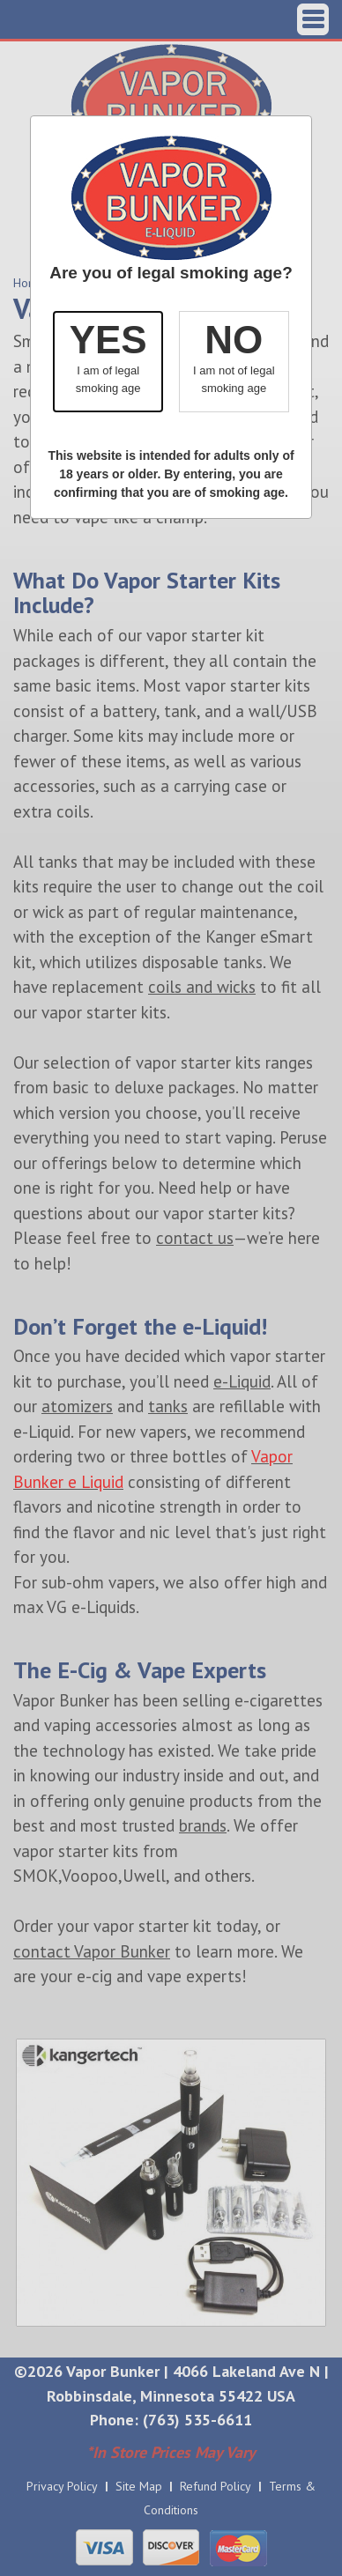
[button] (108, 361)
